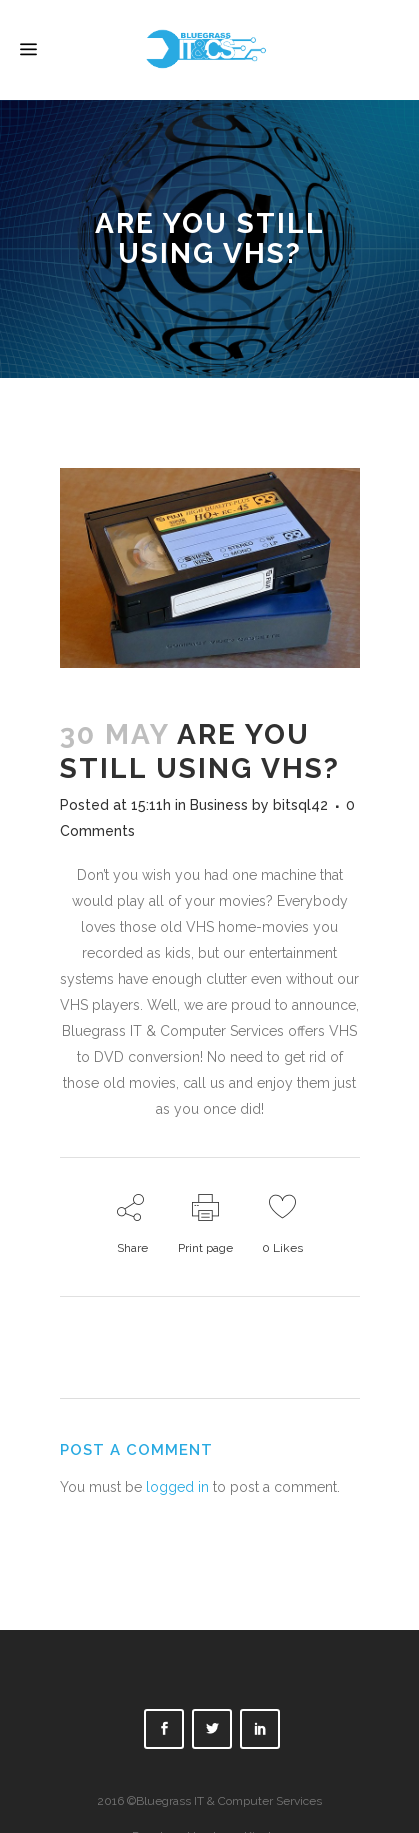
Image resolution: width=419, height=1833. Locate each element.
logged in (177, 1487)
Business (219, 805)
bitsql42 (300, 805)
